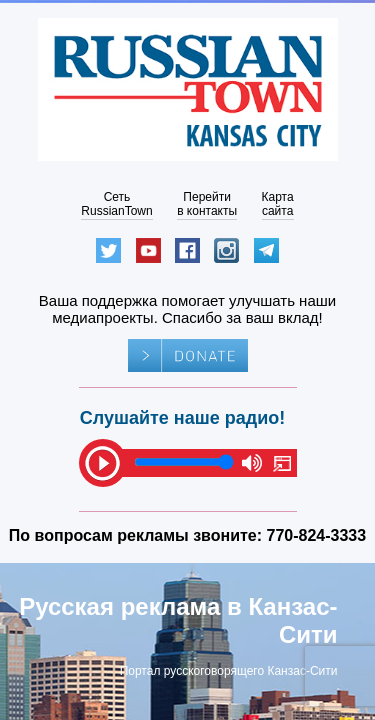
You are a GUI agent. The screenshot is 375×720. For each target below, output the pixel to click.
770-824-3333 (317, 535)
